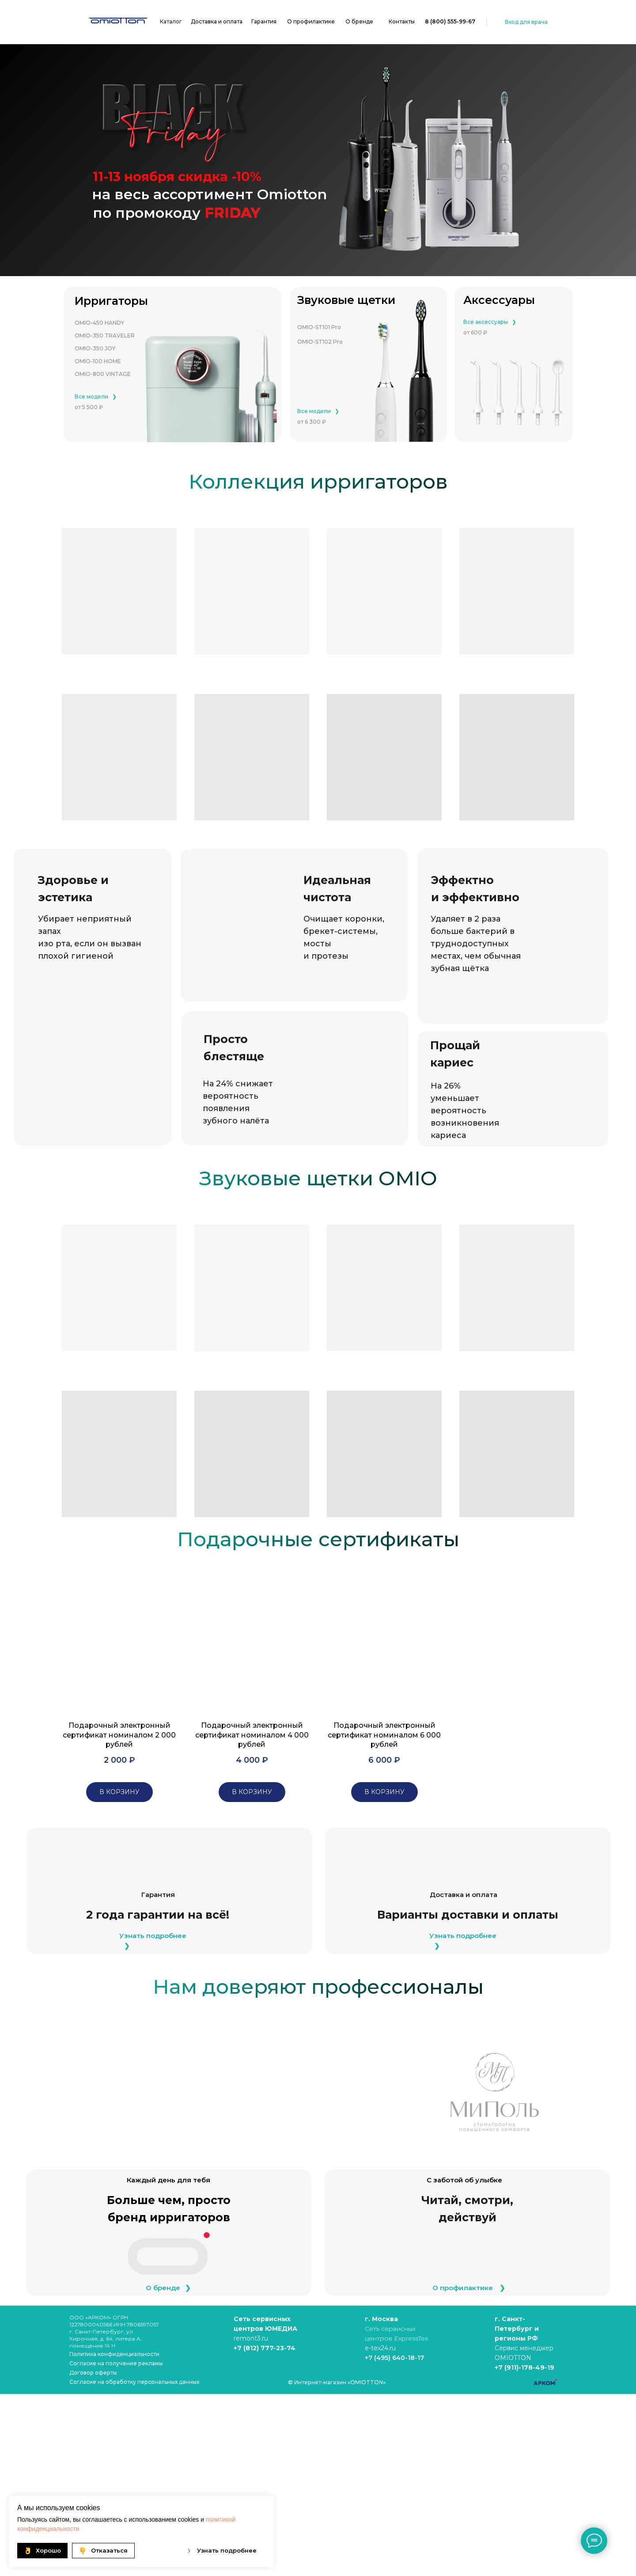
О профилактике (311, 21)
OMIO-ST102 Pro (320, 341)
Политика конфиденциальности (114, 2354)
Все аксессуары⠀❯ (489, 322)
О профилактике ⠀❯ (468, 2288)
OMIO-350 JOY (95, 348)
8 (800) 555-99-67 (450, 21)
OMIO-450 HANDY (99, 322)
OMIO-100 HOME (98, 361)
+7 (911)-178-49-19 (524, 2367)
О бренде (359, 21)
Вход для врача (526, 22)
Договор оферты (93, 2372)
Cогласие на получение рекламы (116, 2363)
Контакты (402, 21)
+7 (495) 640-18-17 (394, 2358)
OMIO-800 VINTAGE (103, 374)
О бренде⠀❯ (168, 2288)
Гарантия (263, 21)
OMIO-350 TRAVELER (105, 335)
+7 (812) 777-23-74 (264, 2348)
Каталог (171, 21)
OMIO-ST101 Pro (319, 327)
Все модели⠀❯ (96, 396)
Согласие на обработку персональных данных (134, 2382)
